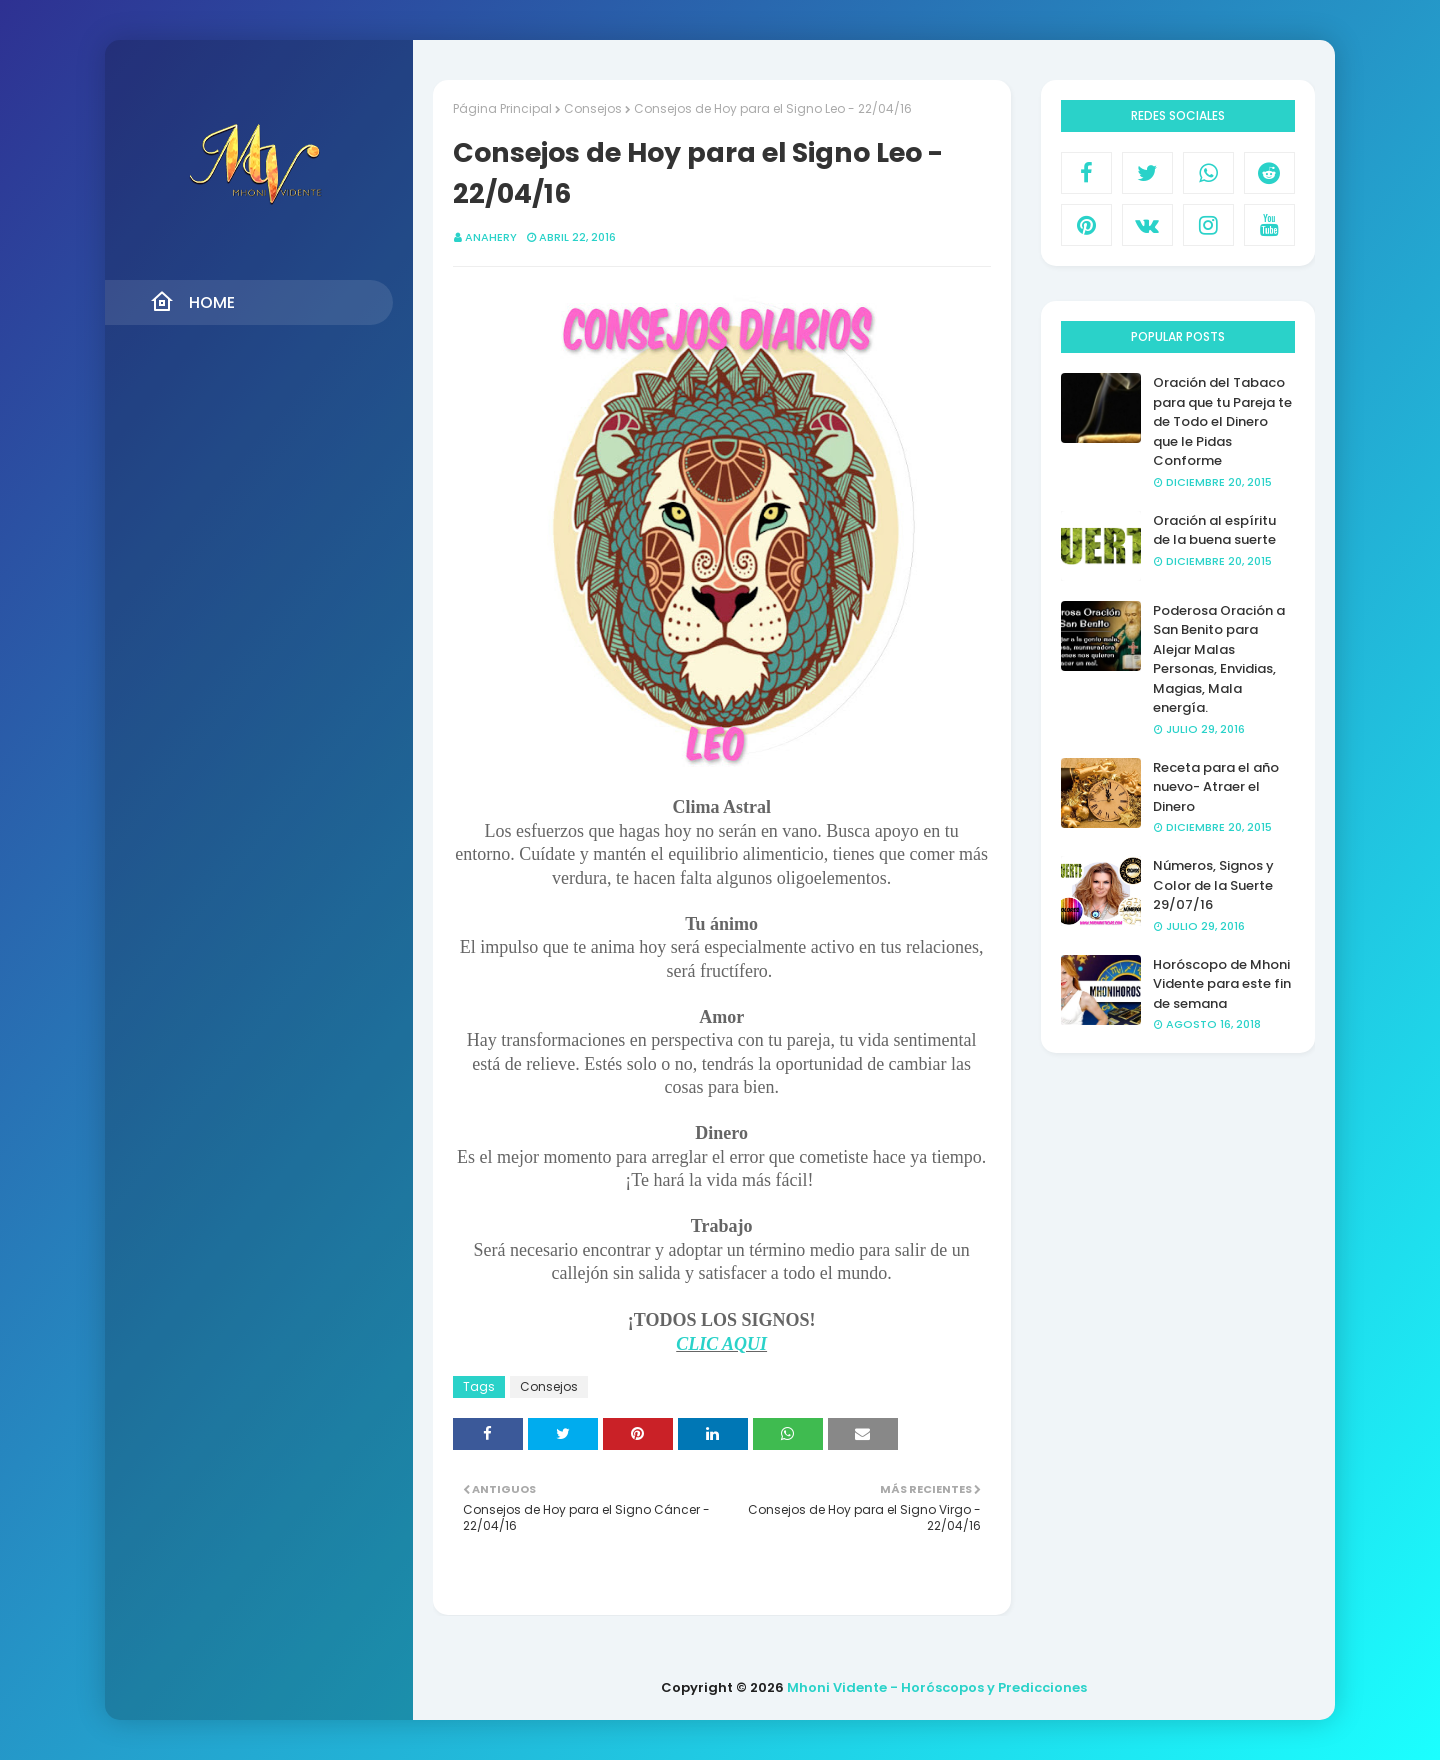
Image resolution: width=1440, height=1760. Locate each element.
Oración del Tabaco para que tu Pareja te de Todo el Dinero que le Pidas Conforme (1222, 421)
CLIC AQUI (721, 1344)
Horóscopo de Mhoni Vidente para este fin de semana (1222, 984)
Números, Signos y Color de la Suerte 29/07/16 (1213, 885)
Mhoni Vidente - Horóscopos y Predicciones (937, 1687)
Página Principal (502, 108)
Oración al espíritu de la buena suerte (1214, 530)
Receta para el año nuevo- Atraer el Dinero (1216, 787)
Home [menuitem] (192, 302)
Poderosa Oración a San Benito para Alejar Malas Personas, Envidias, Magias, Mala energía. (1219, 659)
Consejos (593, 108)
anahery (491, 237)
